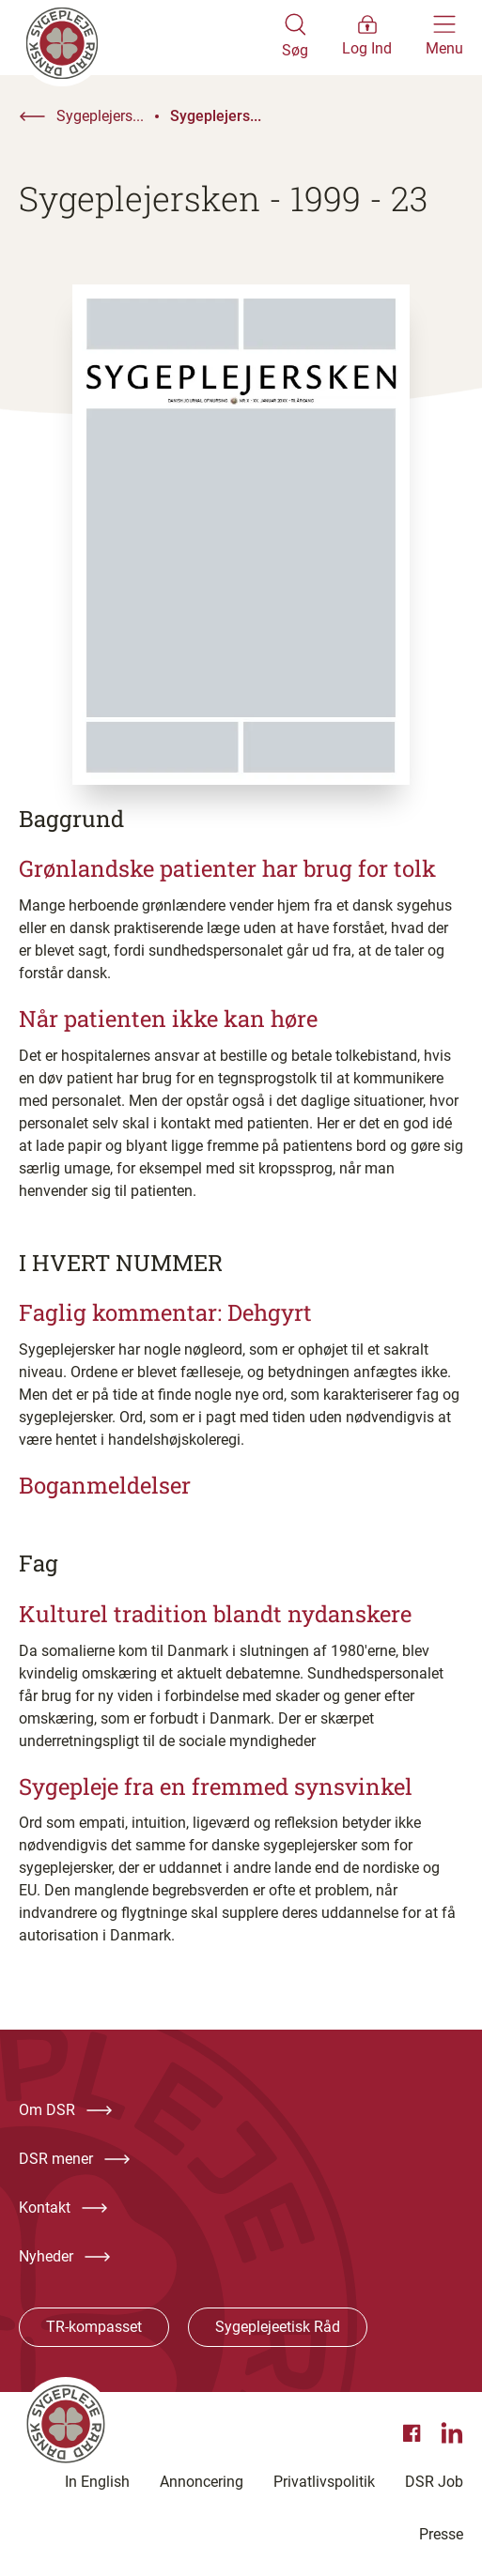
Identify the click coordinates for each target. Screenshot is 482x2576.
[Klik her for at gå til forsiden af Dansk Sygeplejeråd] (150, 37)
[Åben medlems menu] (367, 37)
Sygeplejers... (100, 116)
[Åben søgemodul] (295, 37)
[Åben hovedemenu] (444, 37)
